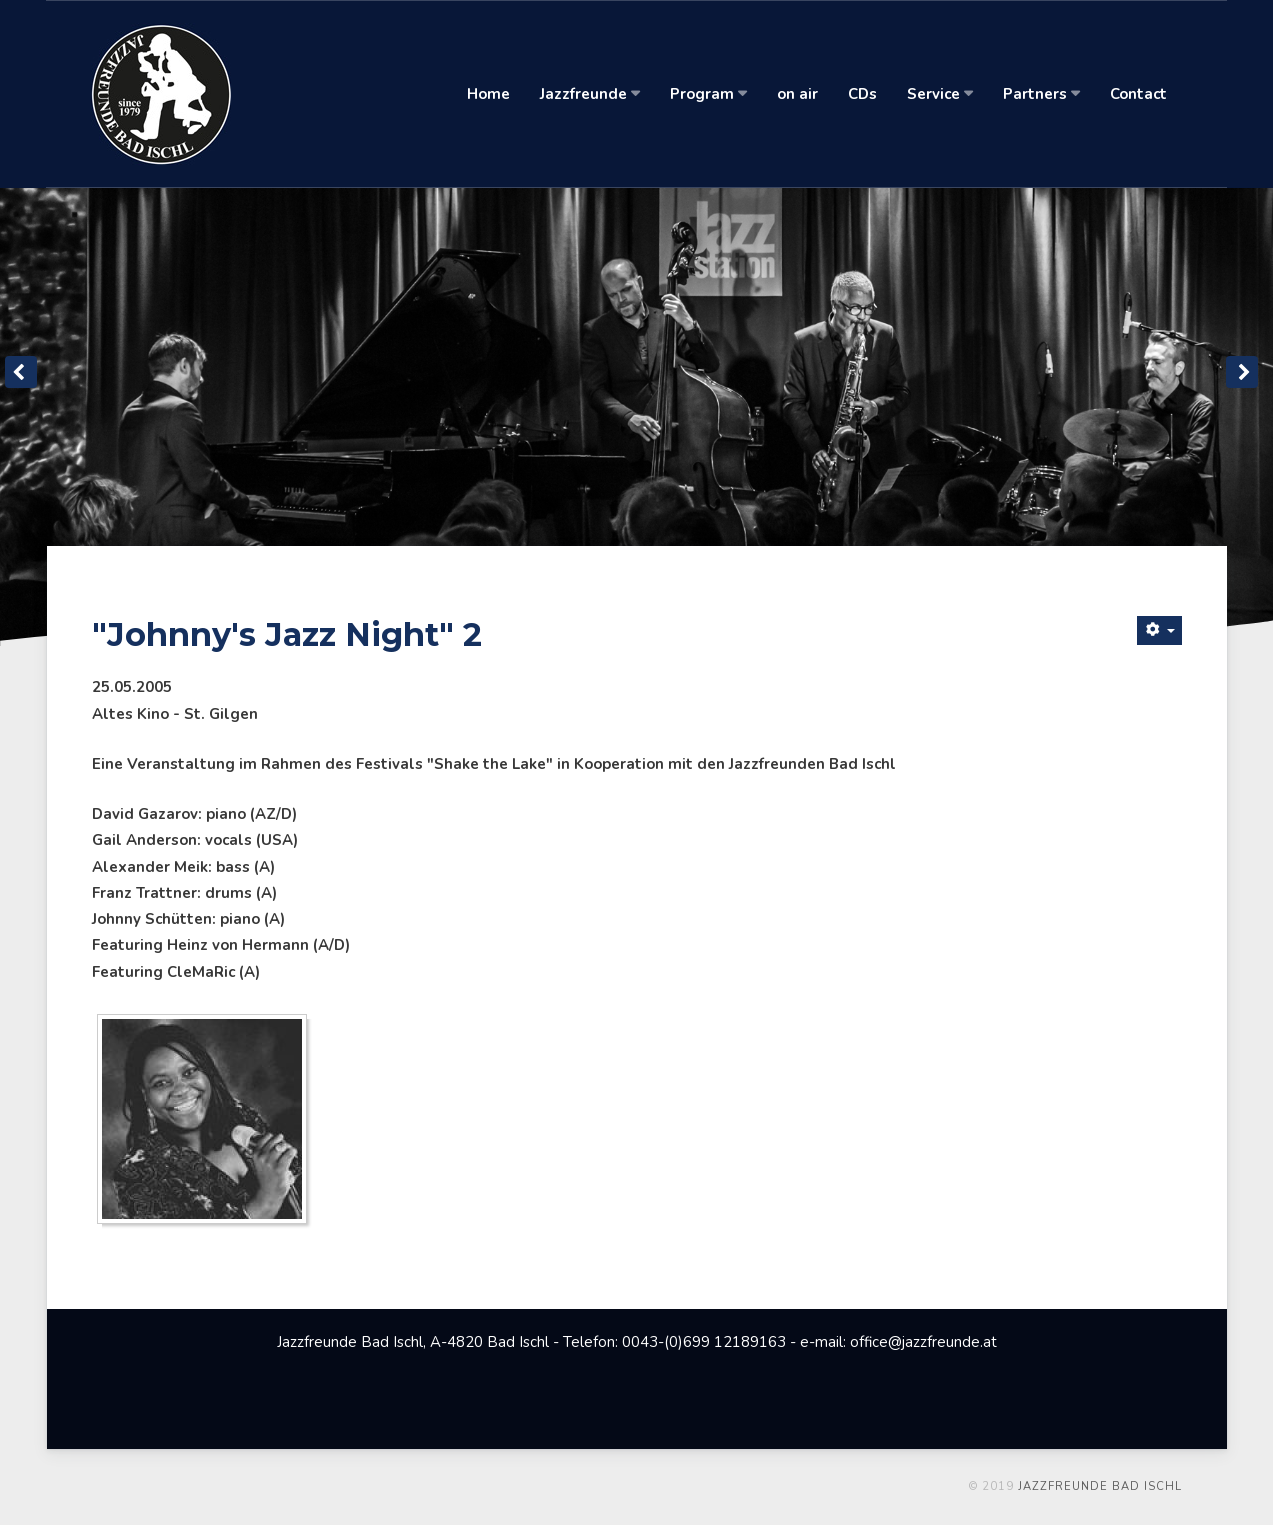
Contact (1138, 94)
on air (797, 94)
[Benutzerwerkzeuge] (1159, 630)
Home (488, 94)
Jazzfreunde (590, 94)
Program (708, 94)
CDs (862, 94)
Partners (1041, 94)
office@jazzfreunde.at (923, 1342)
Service (940, 94)
